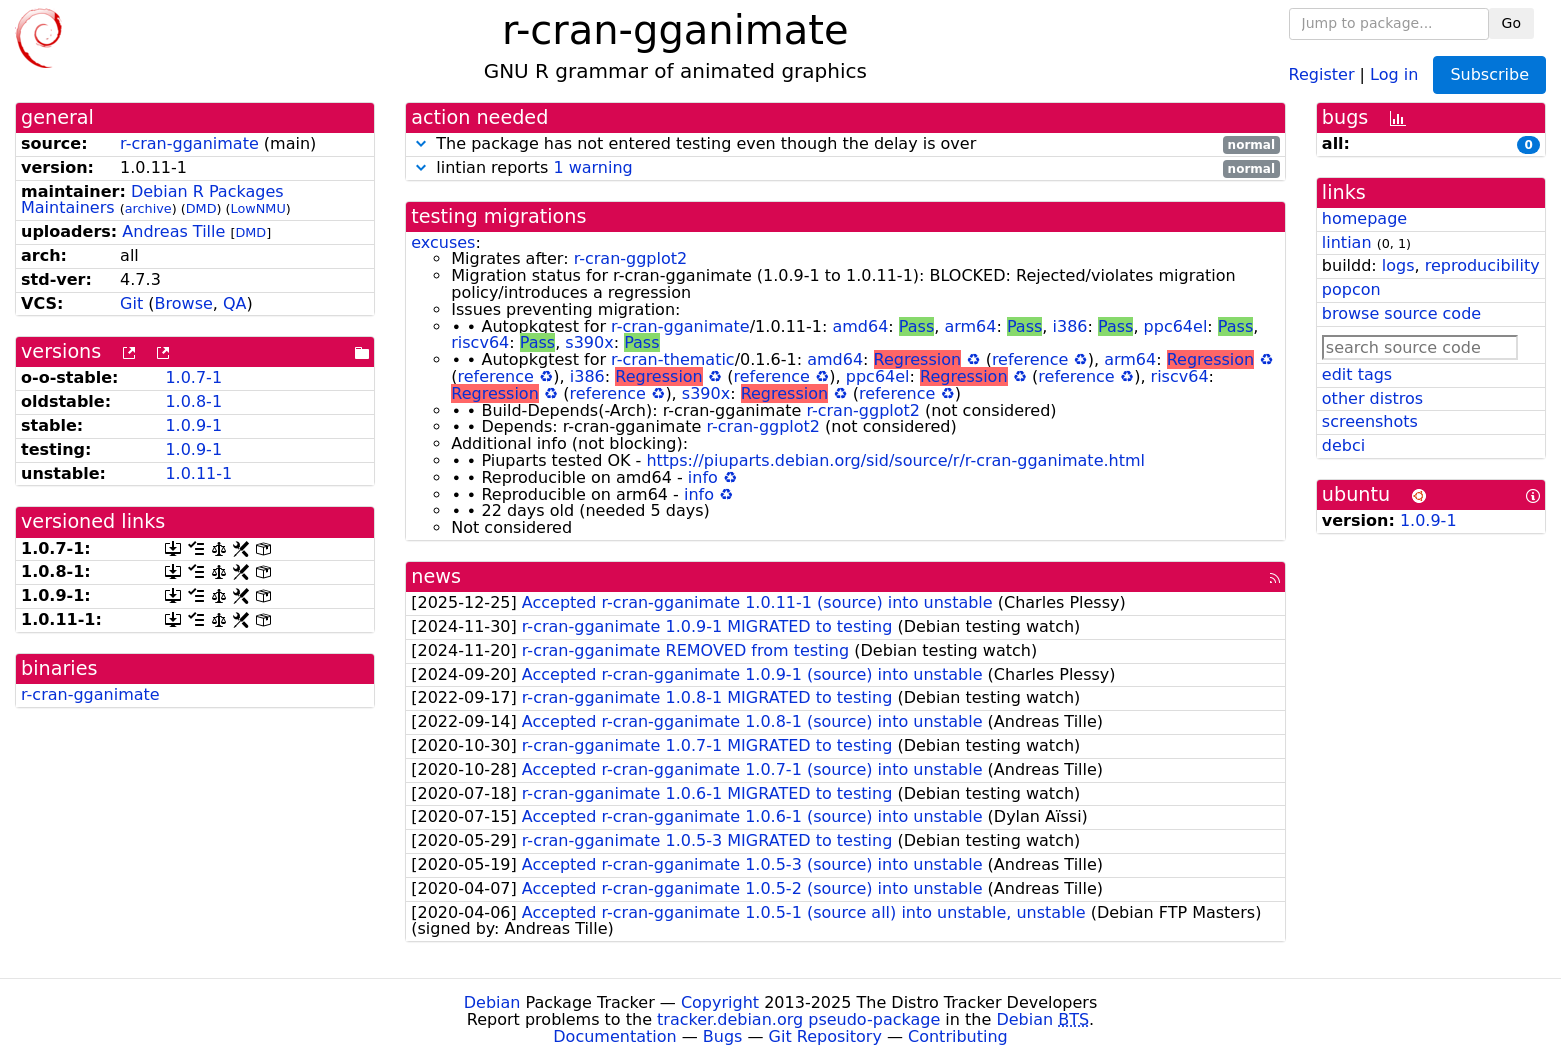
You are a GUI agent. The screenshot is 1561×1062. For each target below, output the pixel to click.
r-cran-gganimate (189, 143)
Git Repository (825, 1036)
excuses (443, 242)
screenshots (1370, 421)
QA (235, 303)
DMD (201, 208)
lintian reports (845, 168)
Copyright (720, 1002)
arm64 (970, 326)
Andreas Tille (173, 231)
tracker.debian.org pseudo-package (798, 1019)
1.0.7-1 (193, 377)
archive (148, 208)
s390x (589, 342)
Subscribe (1489, 74)
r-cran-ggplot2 (631, 258)
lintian (1347, 242)
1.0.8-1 (193, 401)
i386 (1070, 326)
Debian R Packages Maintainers (152, 200)
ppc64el (1176, 326)
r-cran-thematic (673, 359)
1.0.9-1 (193, 425)
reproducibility (1482, 265)
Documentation (614, 1036)
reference (1030, 359)
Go (1511, 23)
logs (1398, 265)
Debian (492, 1002)
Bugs (723, 1036)
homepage (1364, 218)
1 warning (592, 167)
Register (1322, 73)
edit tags (1357, 374)
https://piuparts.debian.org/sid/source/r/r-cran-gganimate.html (895, 460)
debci (1343, 445)
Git (131, 303)
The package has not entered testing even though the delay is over (845, 144)
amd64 (860, 326)
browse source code (1401, 313)
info (703, 477)
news (436, 576)
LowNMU (258, 208)
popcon (1351, 289)
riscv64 (480, 342)
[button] (421, 143)
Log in (1394, 73)
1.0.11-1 (198, 473)
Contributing (958, 1036)
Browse (184, 303)
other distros (1372, 398)
